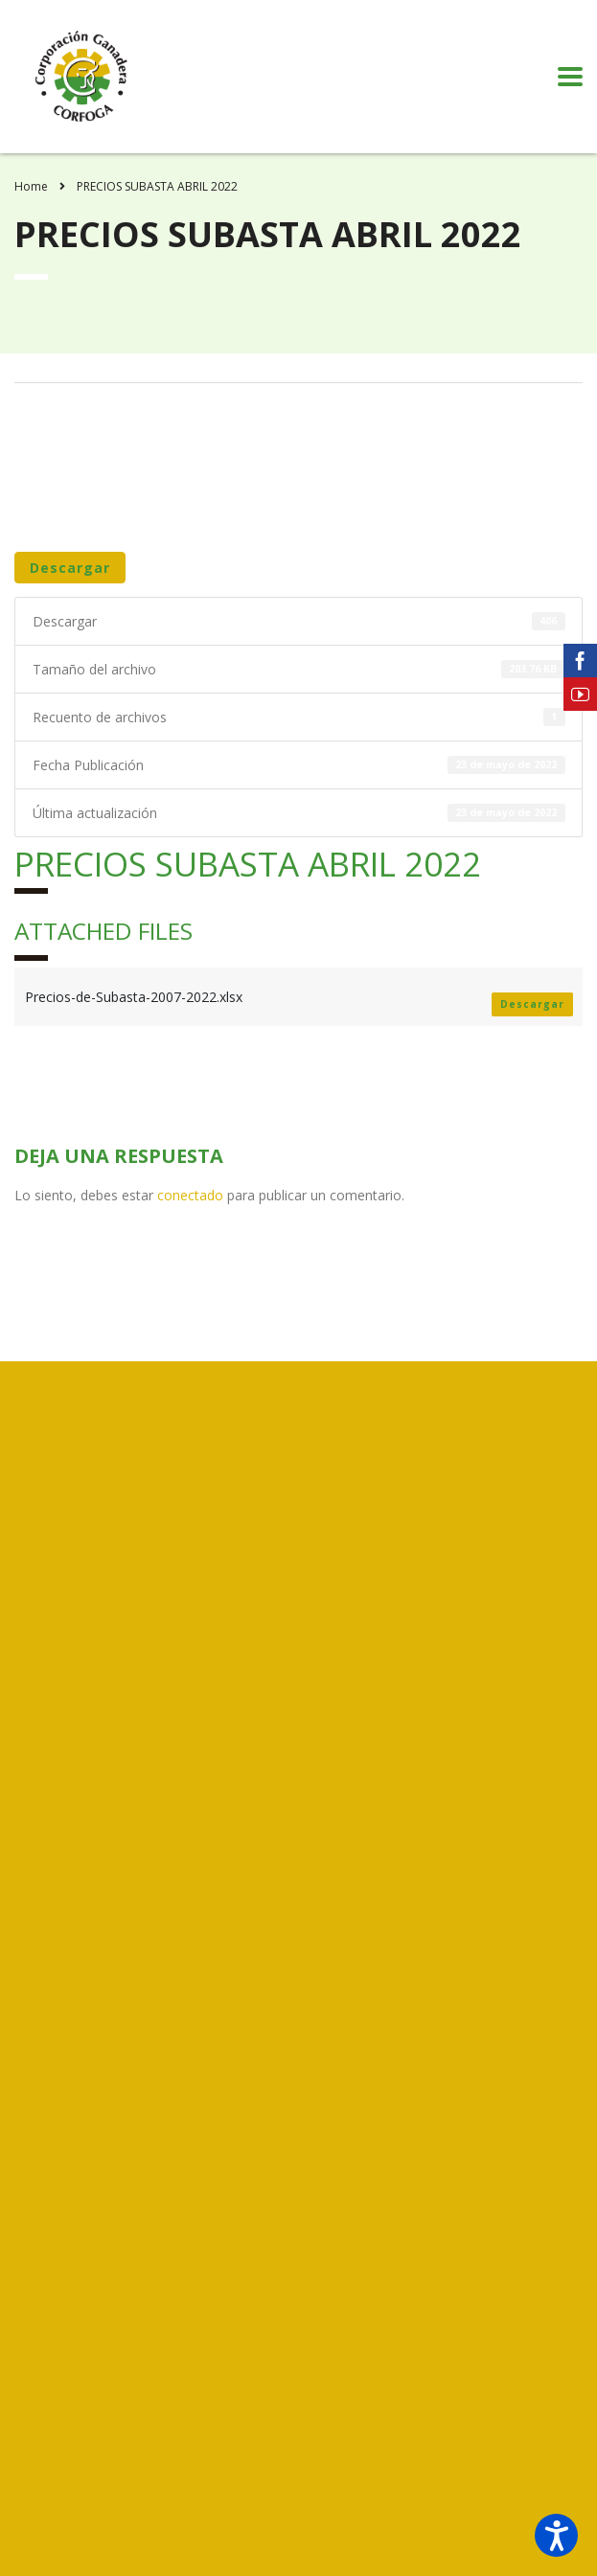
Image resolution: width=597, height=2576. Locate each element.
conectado (190, 1195)
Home (31, 186)
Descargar (70, 568)
